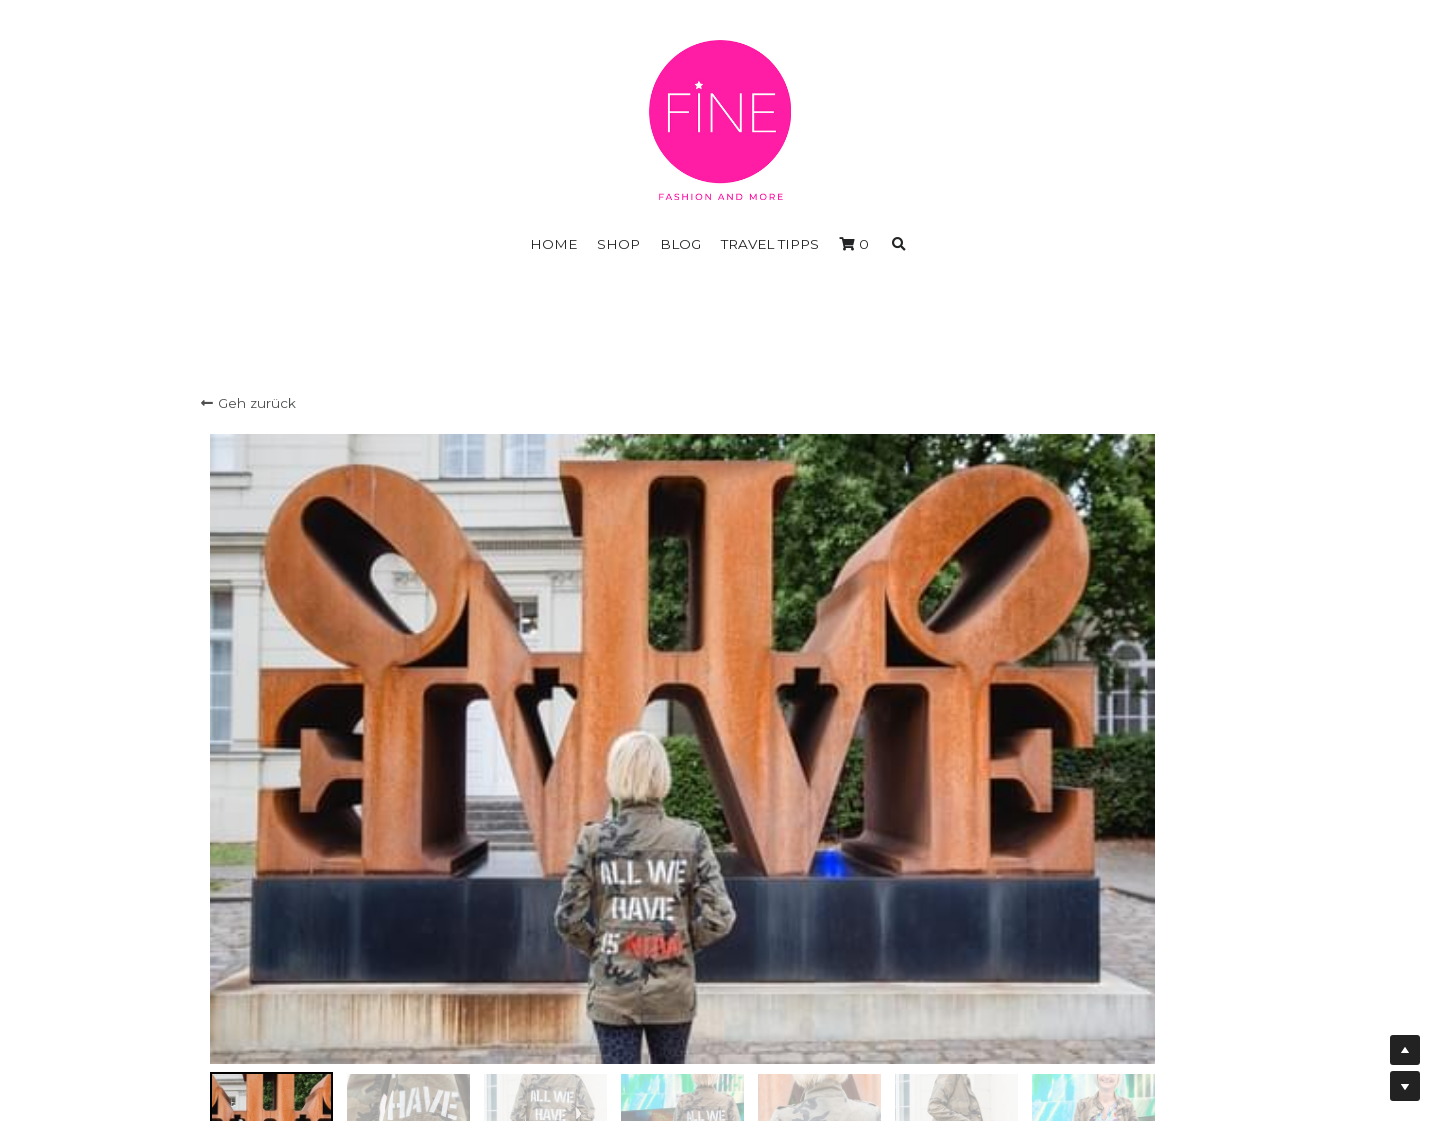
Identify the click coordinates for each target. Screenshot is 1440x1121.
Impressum (719, 1002)
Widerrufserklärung (719, 1021)
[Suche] (899, 245)
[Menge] (1039, 721)
